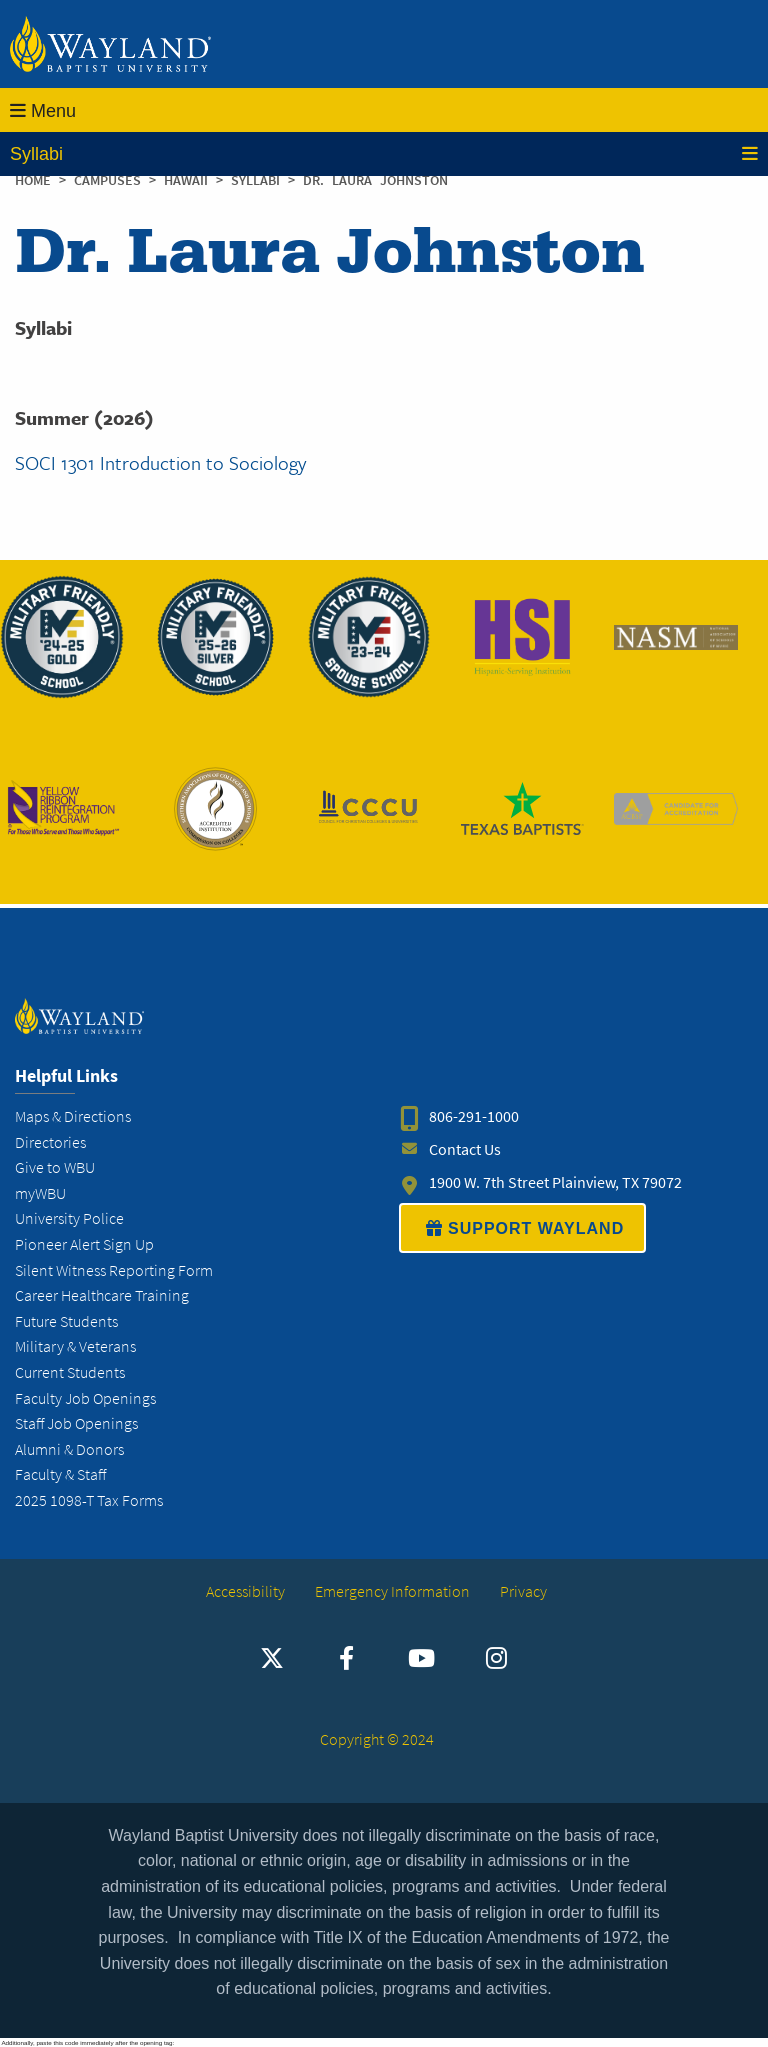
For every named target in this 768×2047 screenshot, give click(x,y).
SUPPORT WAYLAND (522, 1228)
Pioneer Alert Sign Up (84, 1244)
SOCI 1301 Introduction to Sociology (160, 462)
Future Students (66, 1321)
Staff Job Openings (76, 1423)
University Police (69, 1218)
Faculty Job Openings (85, 1398)
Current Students (70, 1372)
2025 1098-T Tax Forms (89, 1500)
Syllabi (384, 154)
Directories (50, 1142)
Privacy (523, 1591)
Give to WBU (55, 1167)
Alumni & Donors (69, 1449)
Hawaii (190, 180)
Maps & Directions (73, 1116)
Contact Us (465, 1149)
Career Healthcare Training (102, 1295)
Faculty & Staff (60, 1474)
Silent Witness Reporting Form (114, 1270)
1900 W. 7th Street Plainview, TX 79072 (555, 1182)
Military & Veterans (75, 1346)
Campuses (111, 180)
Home (33, 180)
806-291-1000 (474, 1116)
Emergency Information (392, 1591)
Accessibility (245, 1591)
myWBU (40, 1193)
